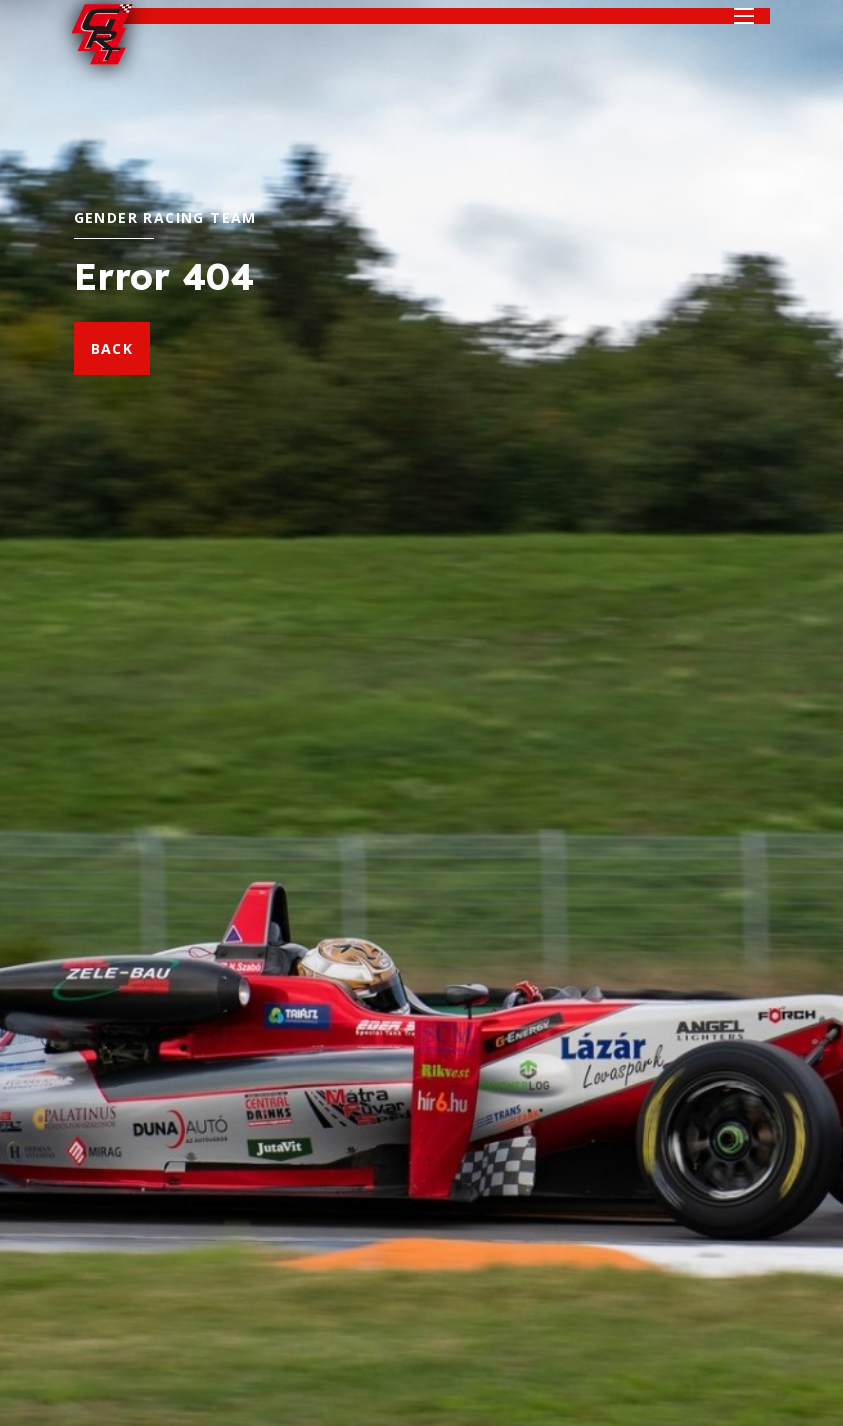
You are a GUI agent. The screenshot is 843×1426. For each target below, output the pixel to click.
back (112, 348)
